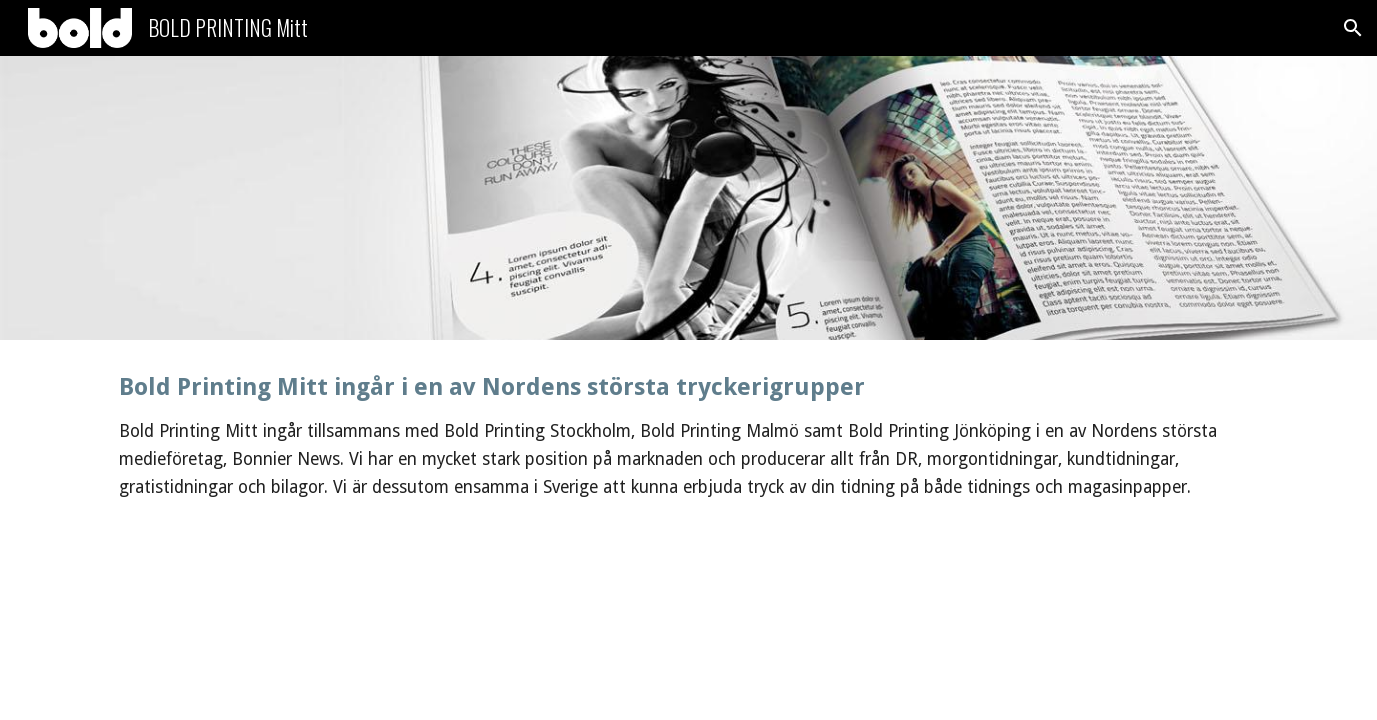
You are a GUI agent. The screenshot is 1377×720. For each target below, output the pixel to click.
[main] (688, 436)
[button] (1353, 28)
